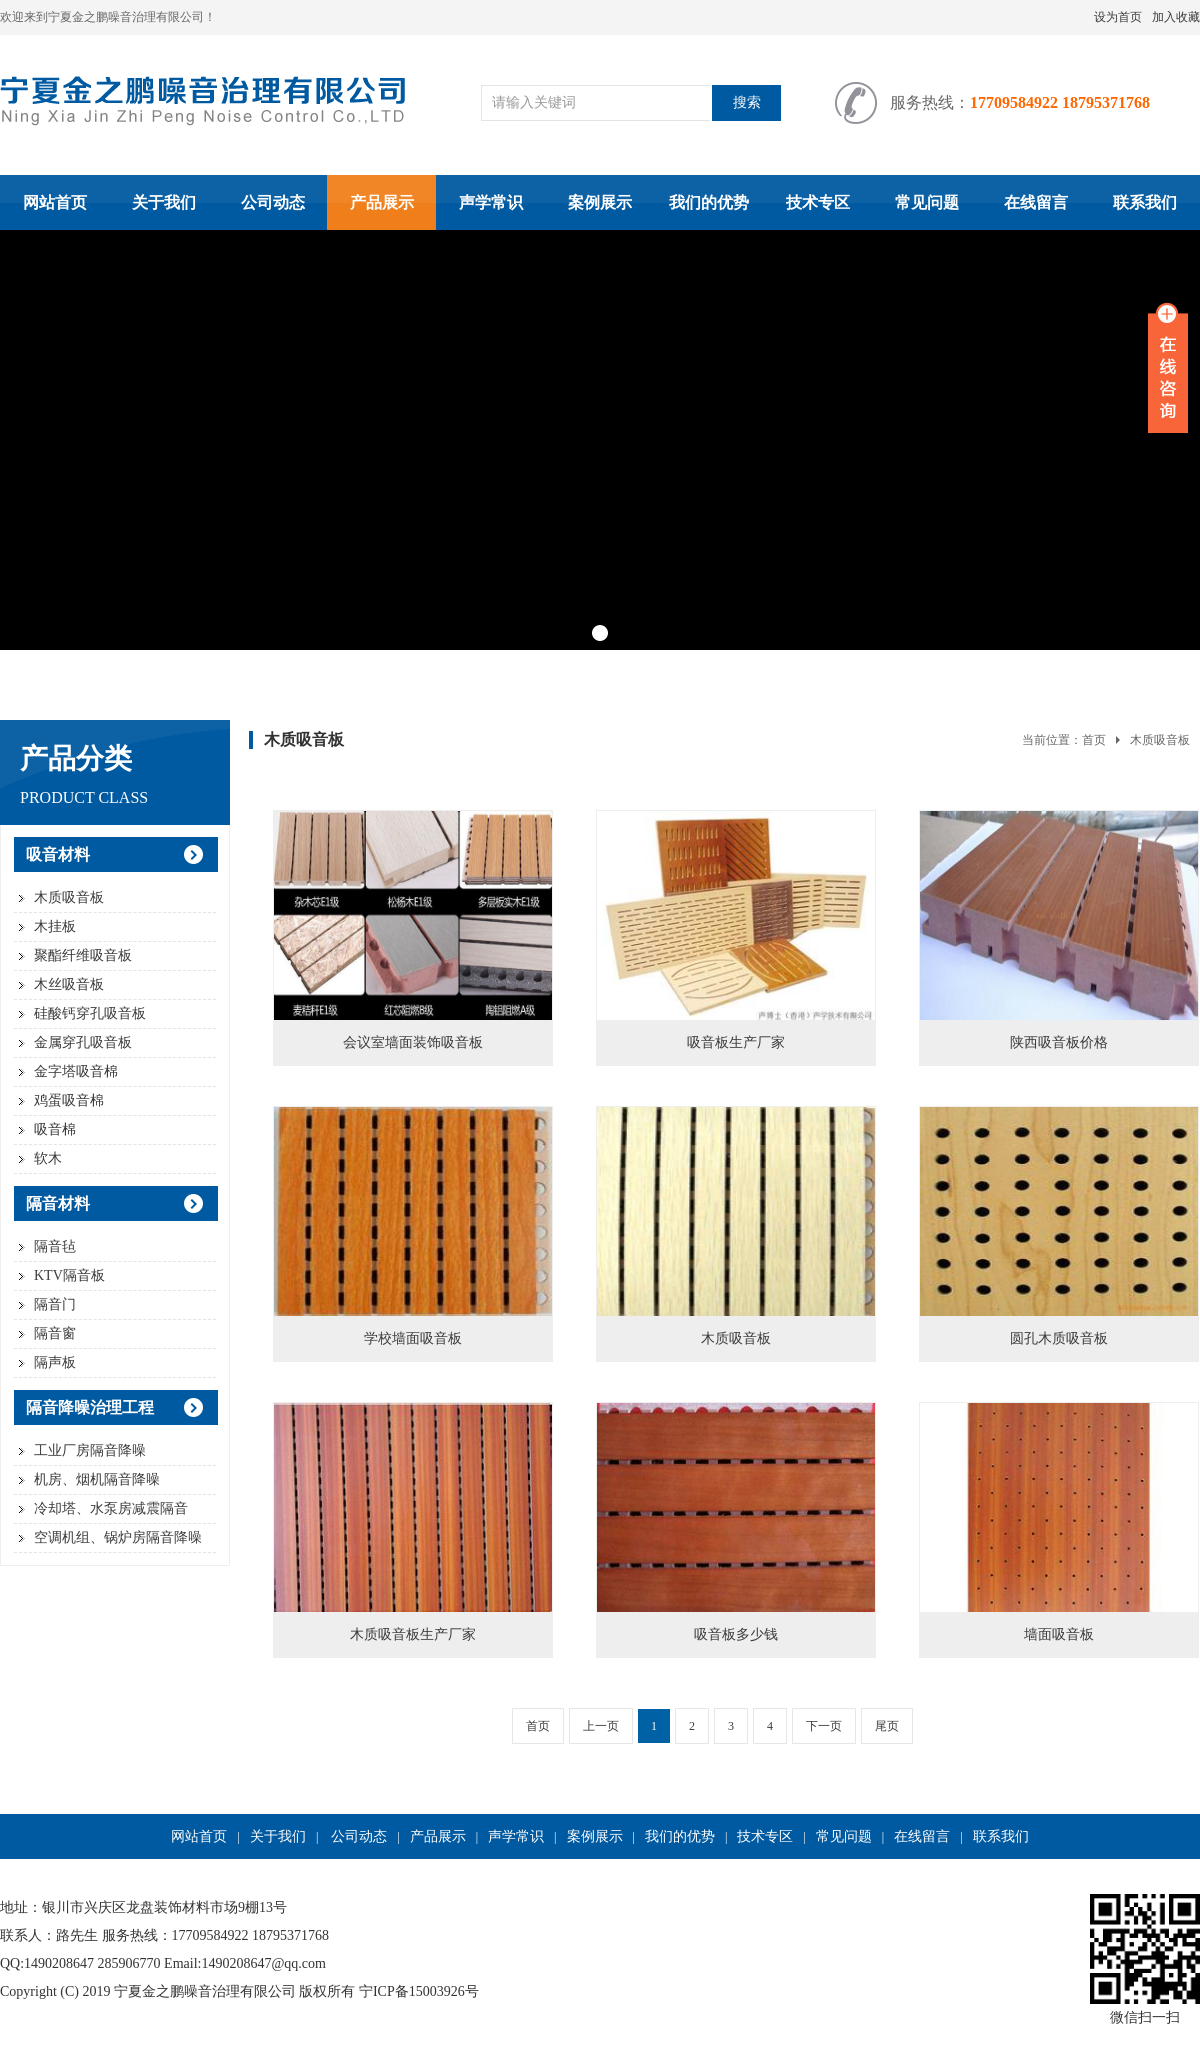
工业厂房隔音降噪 (90, 1450)
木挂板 (55, 926)
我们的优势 (709, 202)
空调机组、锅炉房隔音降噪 (118, 1537)
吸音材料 (58, 854)
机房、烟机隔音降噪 (97, 1479)
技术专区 (818, 202)
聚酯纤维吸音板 (83, 955)
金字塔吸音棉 (76, 1071)
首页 (1094, 740)
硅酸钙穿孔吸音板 (90, 1013)
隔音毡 (55, 1246)
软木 (48, 1158)
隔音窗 (55, 1333)
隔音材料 (58, 1203)
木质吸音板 (69, 897)
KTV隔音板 (69, 1275)
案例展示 (600, 202)
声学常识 (491, 202)
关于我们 (164, 202)
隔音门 (55, 1304)
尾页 (887, 1726)
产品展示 (382, 202)
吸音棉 (55, 1129)
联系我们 (1145, 202)
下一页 (824, 1726)
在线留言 (1036, 202)
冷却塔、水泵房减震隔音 (111, 1508)
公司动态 (273, 202)
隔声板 (55, 1362)
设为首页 (1118, 17)
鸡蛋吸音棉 (69, 1100)
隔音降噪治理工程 (90, 1407)
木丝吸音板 (69, 984)
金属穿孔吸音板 (83, 1042)
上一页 (601, 1726)
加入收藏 (1176, 17)
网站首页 (55, 202)
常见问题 (927, 202)
